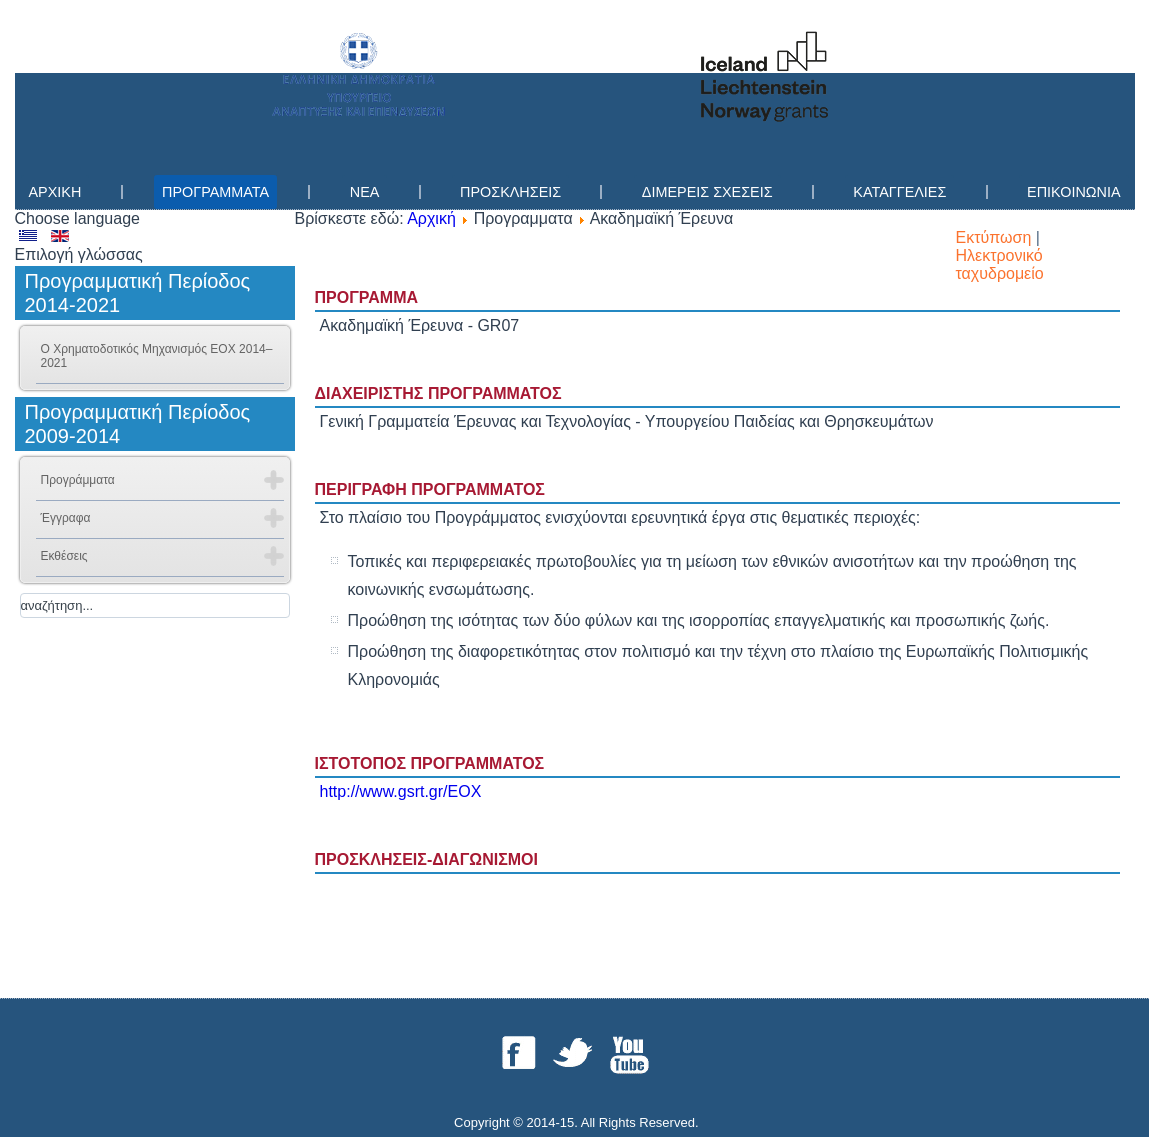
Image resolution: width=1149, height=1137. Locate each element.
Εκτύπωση (996, 237)
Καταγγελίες (899, 192)
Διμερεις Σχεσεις (707, 192)
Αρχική (431, 218)
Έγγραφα (66, 518)
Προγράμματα (78, 480)
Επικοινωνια (1073, 192)
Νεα (365, 192)
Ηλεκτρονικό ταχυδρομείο (1000, 264)
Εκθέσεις (64, 556)
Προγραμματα (215, 192)
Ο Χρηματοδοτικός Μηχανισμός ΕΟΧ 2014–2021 (157, 356)
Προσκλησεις (510, 192)
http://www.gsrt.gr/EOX (401, 791)
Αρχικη (55, 192)
